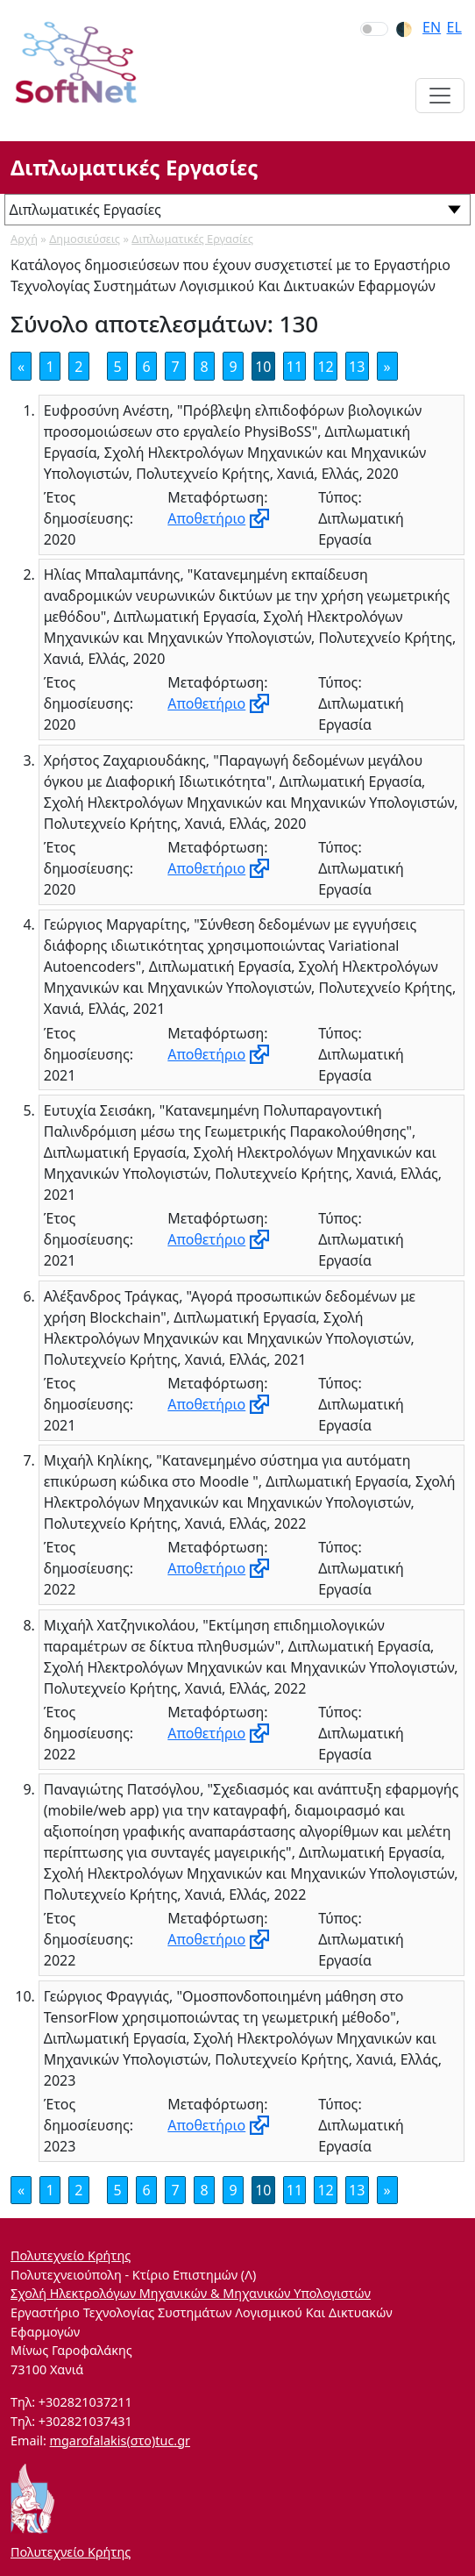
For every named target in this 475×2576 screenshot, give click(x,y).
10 (263, 366)
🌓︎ (404, 29)
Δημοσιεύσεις (84, 238)
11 (294, 366)
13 (357, 366)
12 (325, 366)
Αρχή (24, 238)
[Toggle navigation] (439, 95)
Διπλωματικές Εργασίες (192, 238)
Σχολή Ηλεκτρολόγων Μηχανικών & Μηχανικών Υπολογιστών (191, 2293)
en (431, 27)
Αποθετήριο (206, 518)
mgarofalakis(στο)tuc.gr (120, 2440)
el (454, 27)
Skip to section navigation (1, 1)
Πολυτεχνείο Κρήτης (71, 2255)
